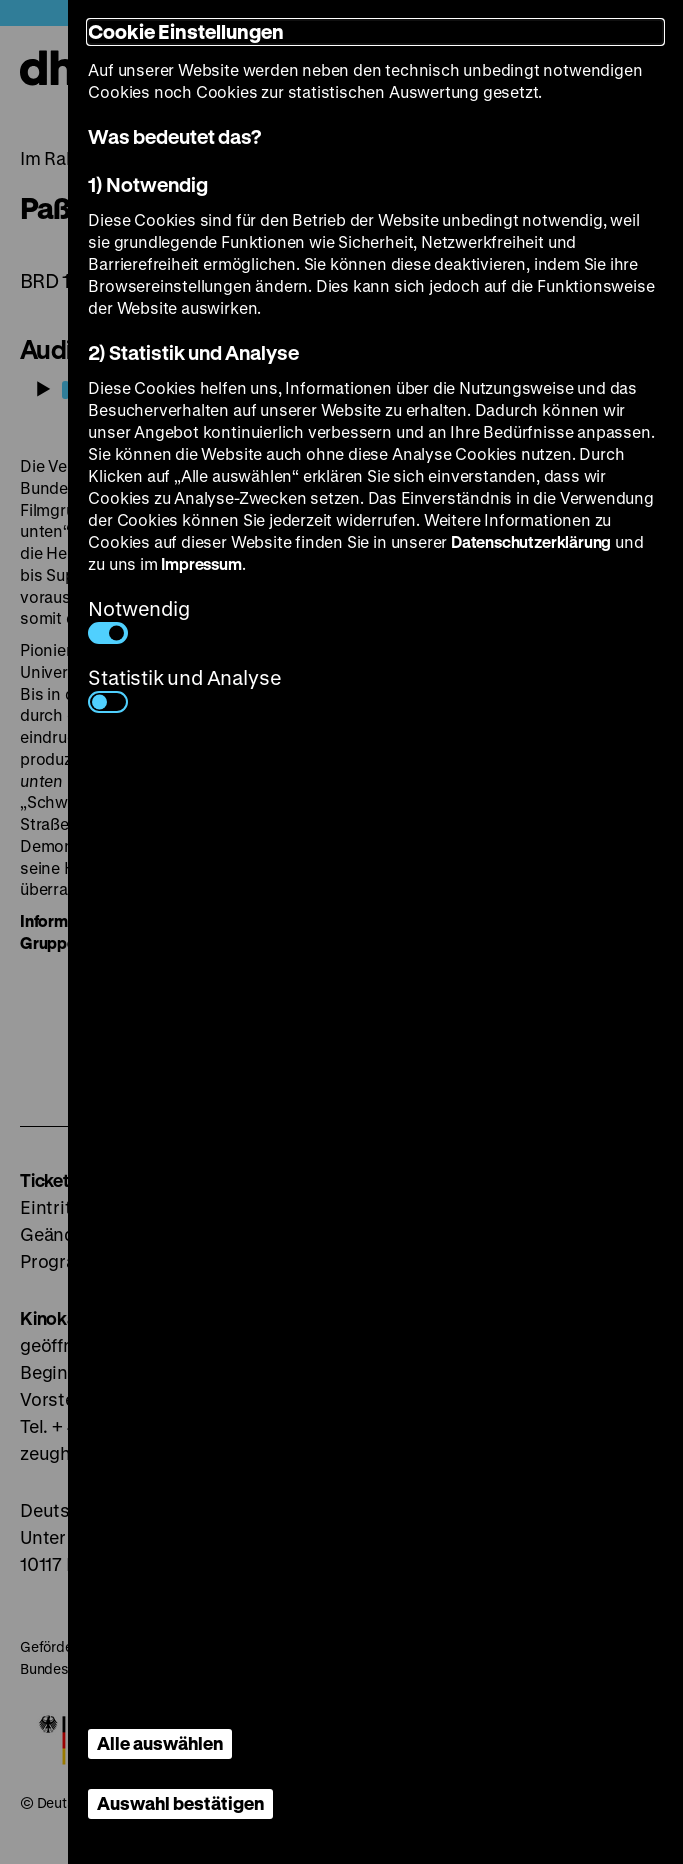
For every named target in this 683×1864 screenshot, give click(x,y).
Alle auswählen (160, 1743)
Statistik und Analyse (184, 688)
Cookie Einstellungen (186, 31)
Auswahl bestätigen (180, 1803)
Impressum (201, 563)
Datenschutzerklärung (531, 541)
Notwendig (138, 619)
